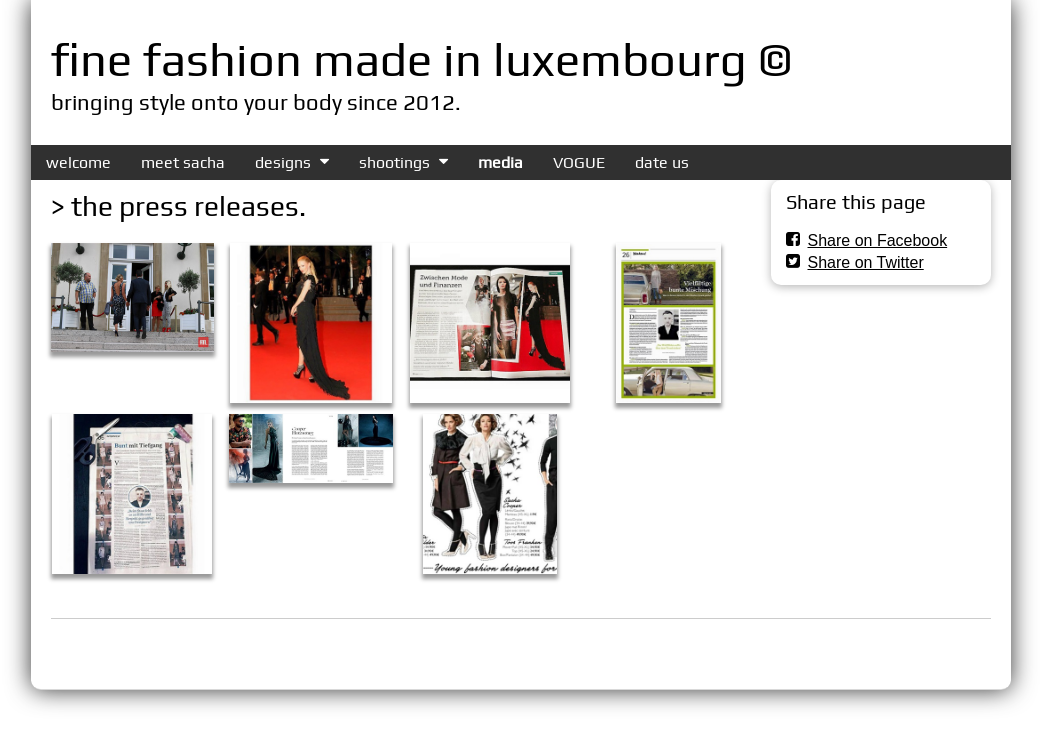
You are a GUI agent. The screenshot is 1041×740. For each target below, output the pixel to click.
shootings (394, 162)
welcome (78, 162)
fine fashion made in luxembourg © (421, 59)
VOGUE (579, 162)
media (500, 162)
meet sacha (183, 162)
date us (662, 162)
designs (283, 162)
